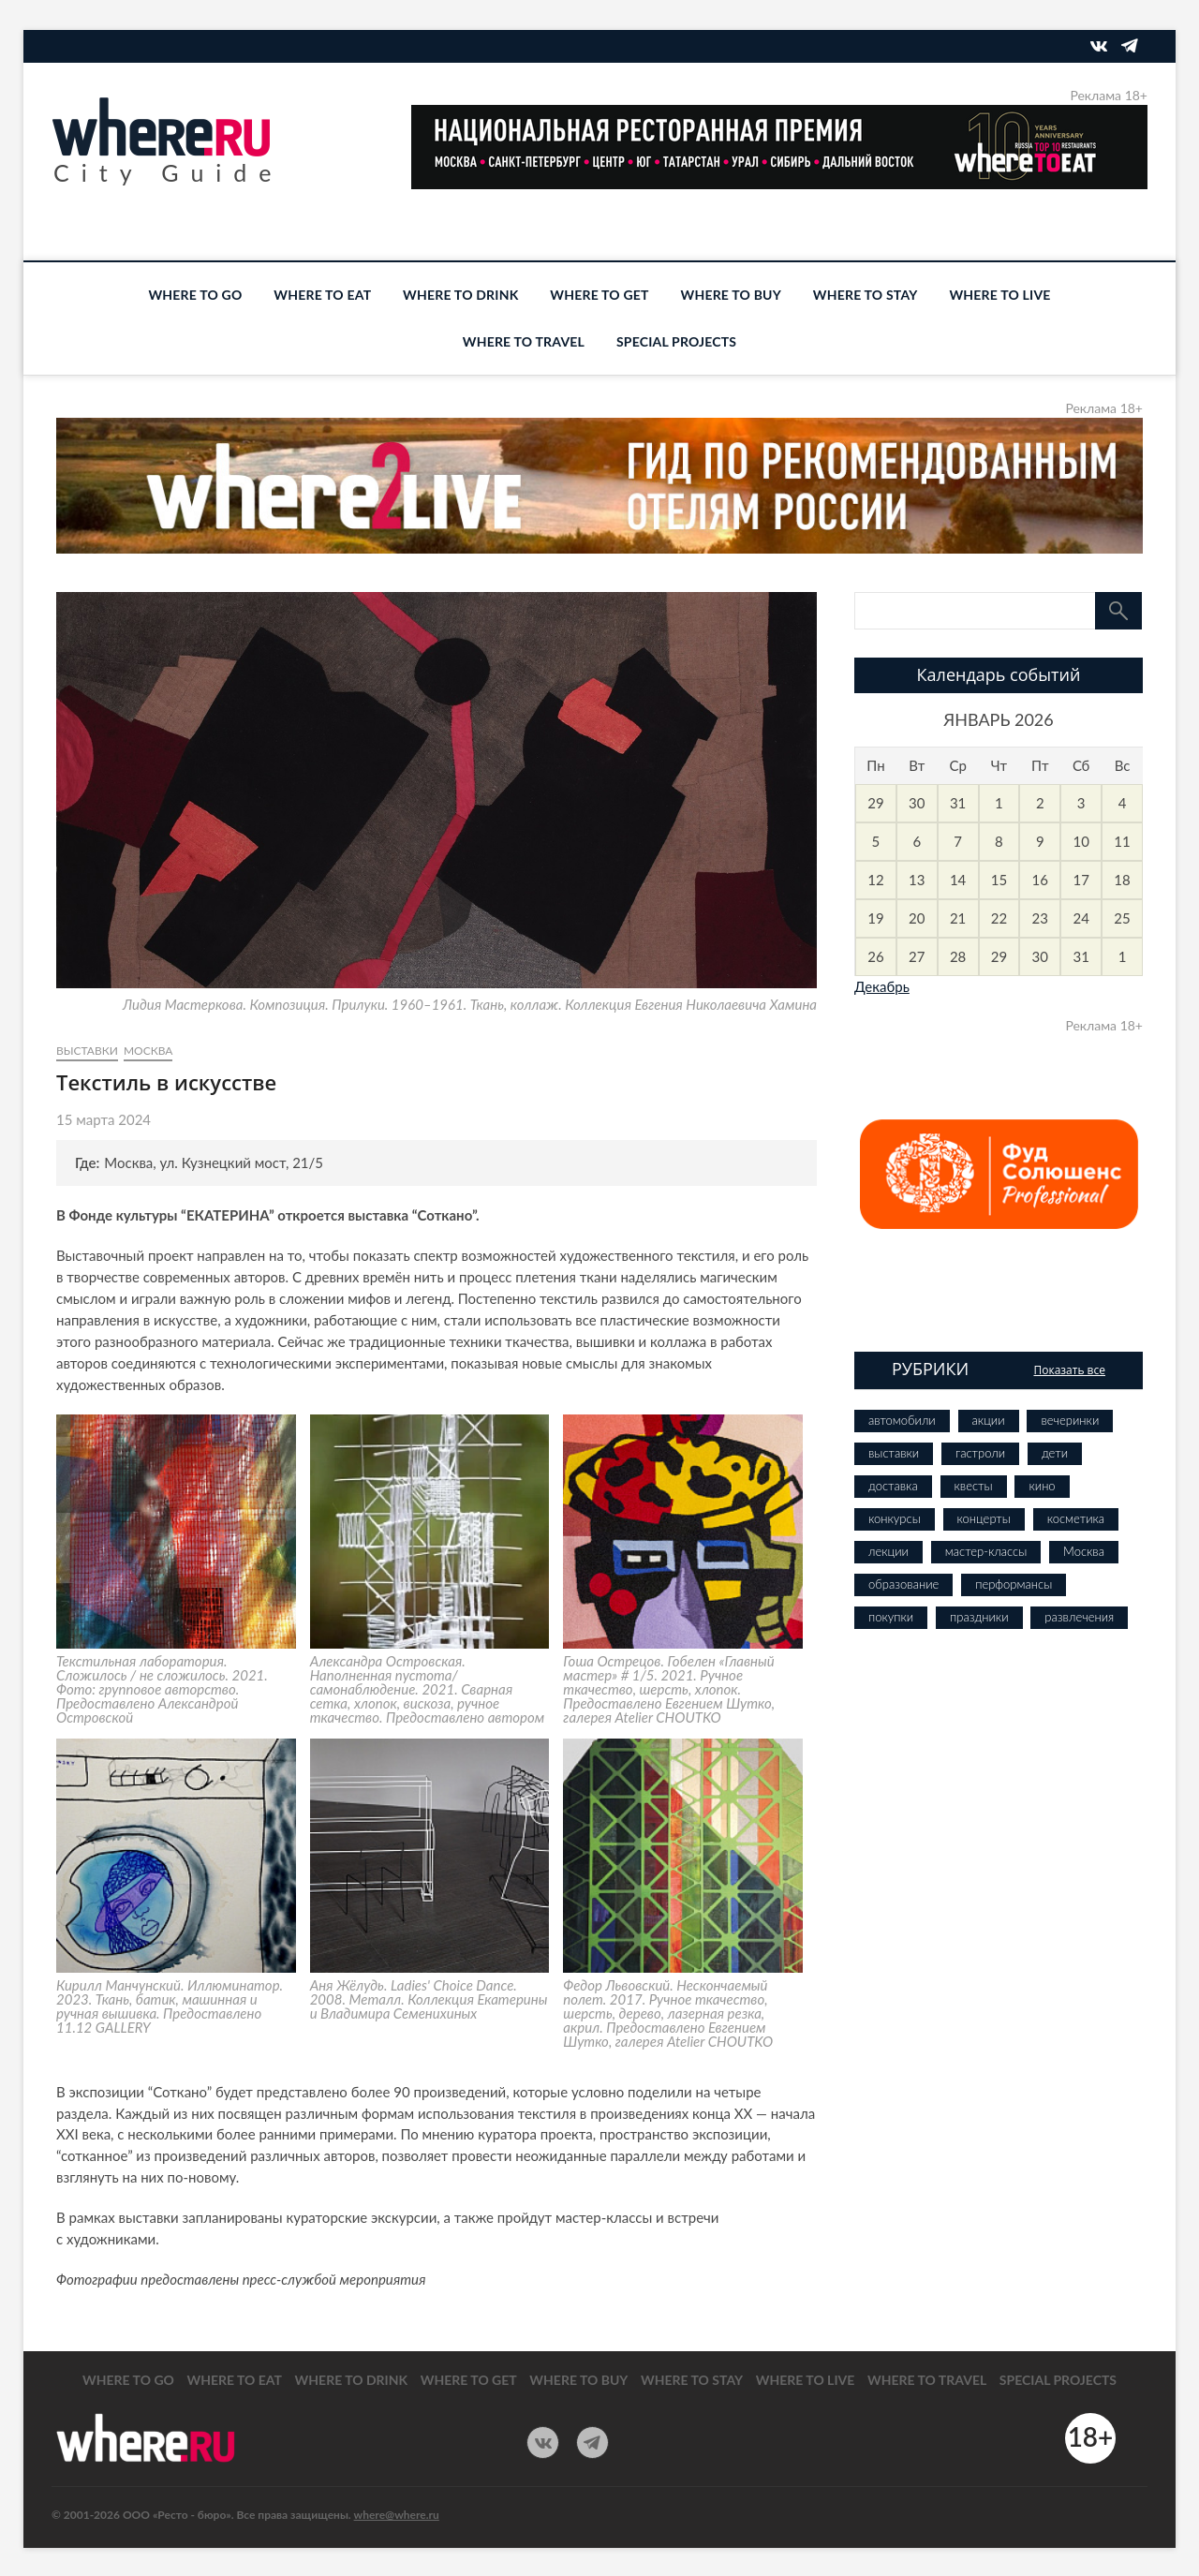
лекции (888, 1551)
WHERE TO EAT (322, 295)
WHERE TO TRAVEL (524, 341)
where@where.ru (396, 2515)
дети (1055, 1452)
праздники (979, 1616)
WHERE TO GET (599, 295)
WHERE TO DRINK (460, 295)
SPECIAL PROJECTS (676, 341)
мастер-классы (986, 1551)
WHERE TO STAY (865, 295)
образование (903, 1584)
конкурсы (894, 1518)
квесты (974, 1485)
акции (988, 1420)
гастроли (980, 1452)
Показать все (1069, 1370)
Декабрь (882, 986)
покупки (890, 1616)
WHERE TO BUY (731, 295)
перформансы (1013, 1584)
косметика (1075, 1518)
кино (1042, 1485)
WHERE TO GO (195, 295)
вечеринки (1070, 1420)
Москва (148, 1051)
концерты (984, 1518)
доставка (893, 1485)
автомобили (902, 1420)
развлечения (1079, 1616)
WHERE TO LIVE (999, 295)
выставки (87, 1051)
